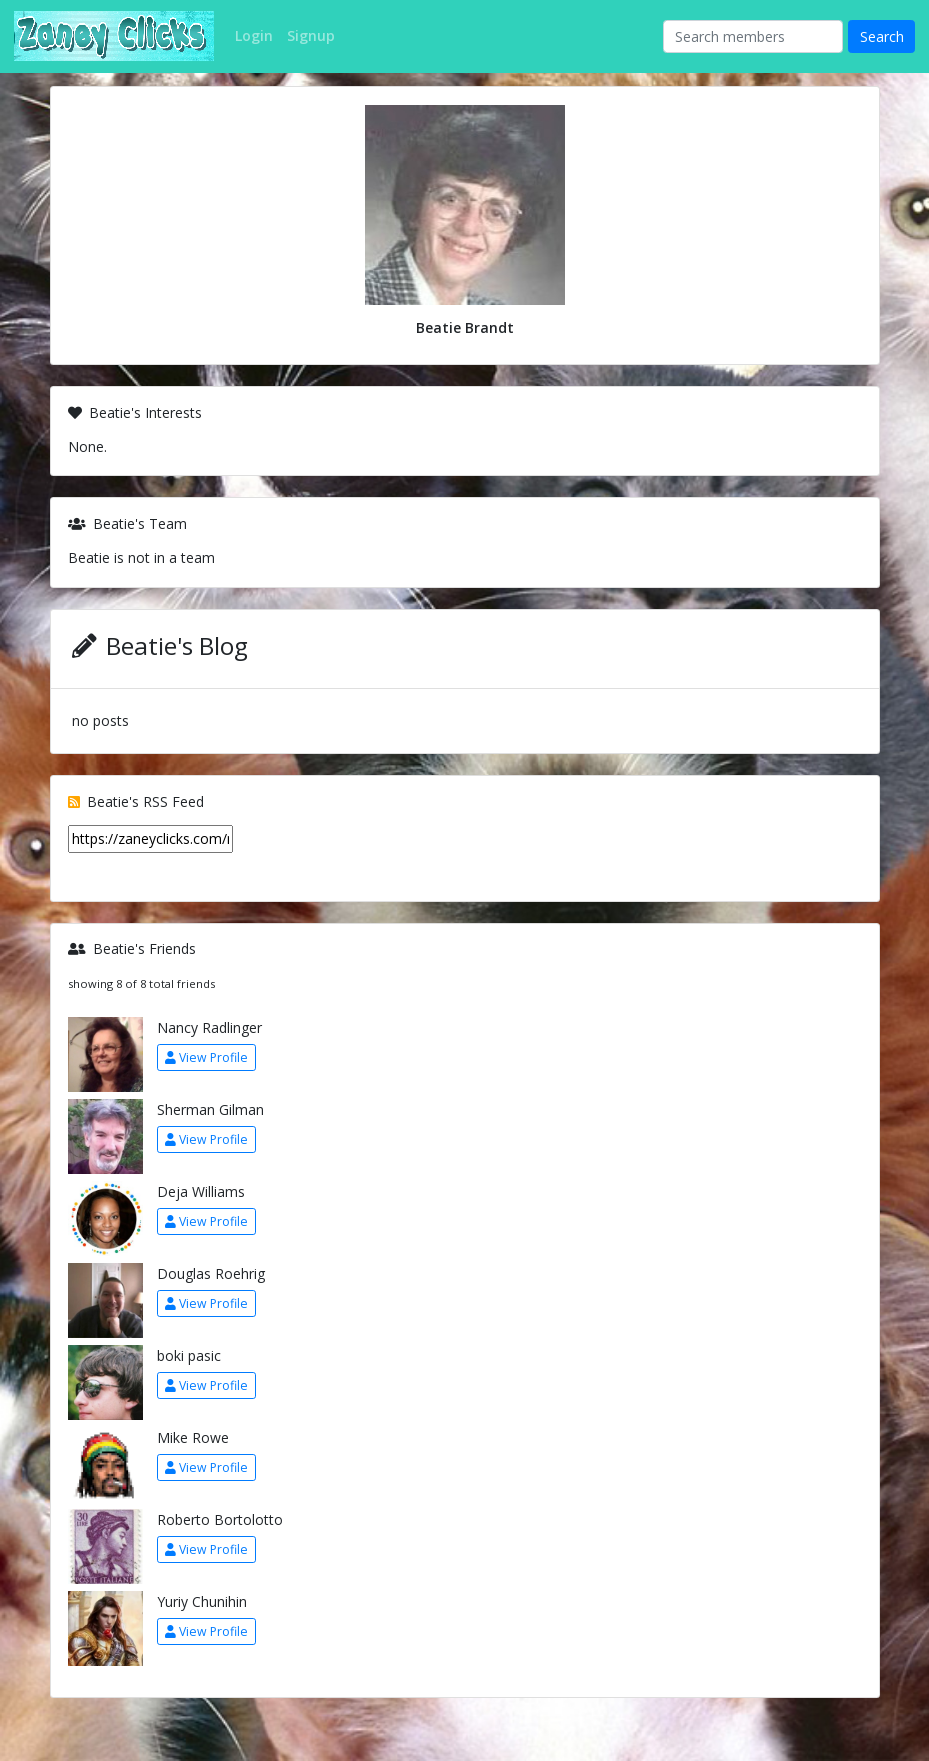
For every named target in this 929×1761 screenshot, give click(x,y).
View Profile (206, 1057)
